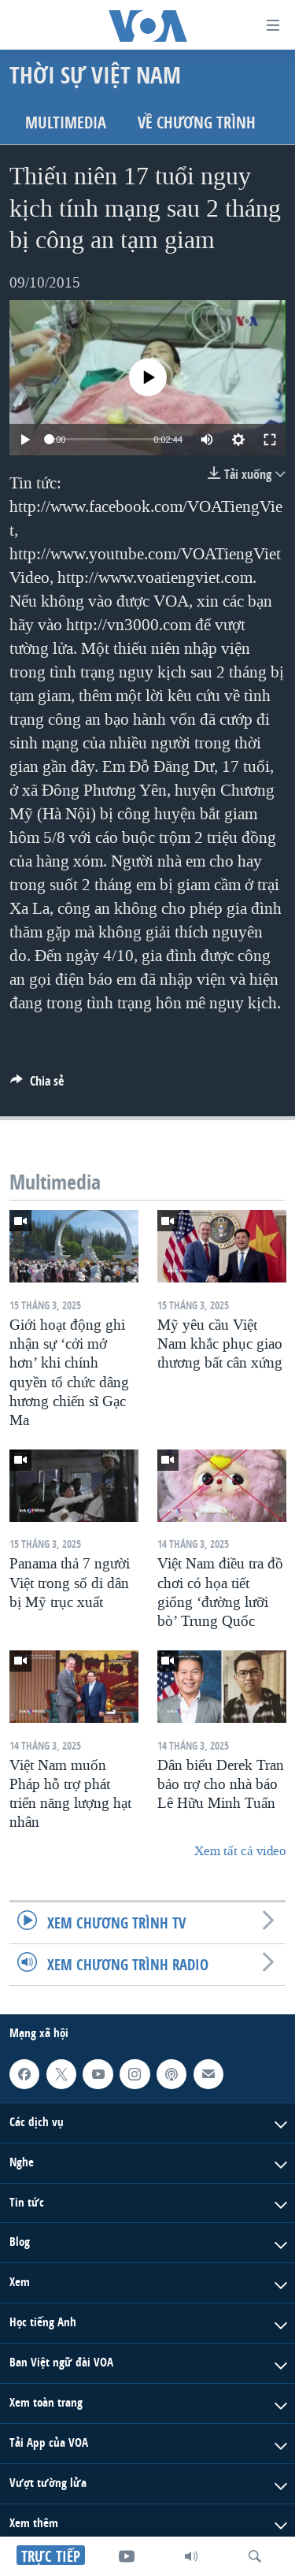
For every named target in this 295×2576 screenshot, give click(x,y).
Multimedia (65, 122)
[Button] (37, 1085)
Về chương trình (197, 122)
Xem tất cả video (240, 1851)
